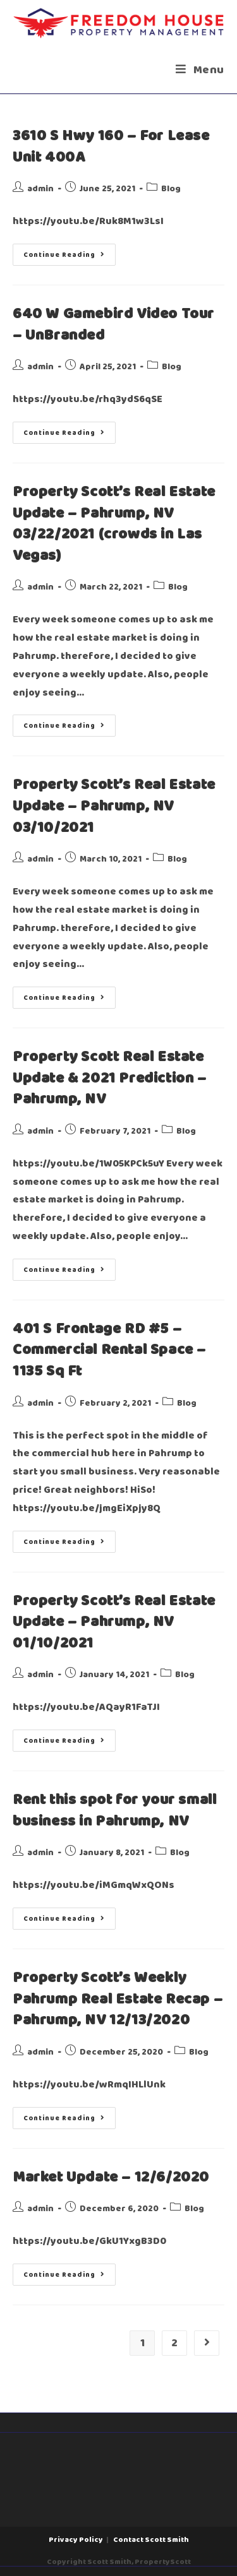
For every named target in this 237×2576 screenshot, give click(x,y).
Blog (171, 189)
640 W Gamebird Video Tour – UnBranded (113, 325)
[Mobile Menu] (200, 70)
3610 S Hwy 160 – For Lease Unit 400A (111, 147)
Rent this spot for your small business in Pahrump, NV (114, 1811)
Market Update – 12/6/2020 (111, 2178)
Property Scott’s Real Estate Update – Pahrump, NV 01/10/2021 (114, 1622)
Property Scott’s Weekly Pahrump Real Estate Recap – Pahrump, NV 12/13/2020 (117, 1999)
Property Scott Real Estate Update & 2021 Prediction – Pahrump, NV (110, 1078)
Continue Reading (69, 252)
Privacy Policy (76, 2540)
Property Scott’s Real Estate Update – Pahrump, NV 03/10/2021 (114, 806)
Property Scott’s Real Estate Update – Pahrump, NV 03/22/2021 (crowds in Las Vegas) (114, 524)
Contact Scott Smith (151, 2540)
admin (40, 189)
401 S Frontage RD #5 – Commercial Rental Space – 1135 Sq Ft (109, 1350)
